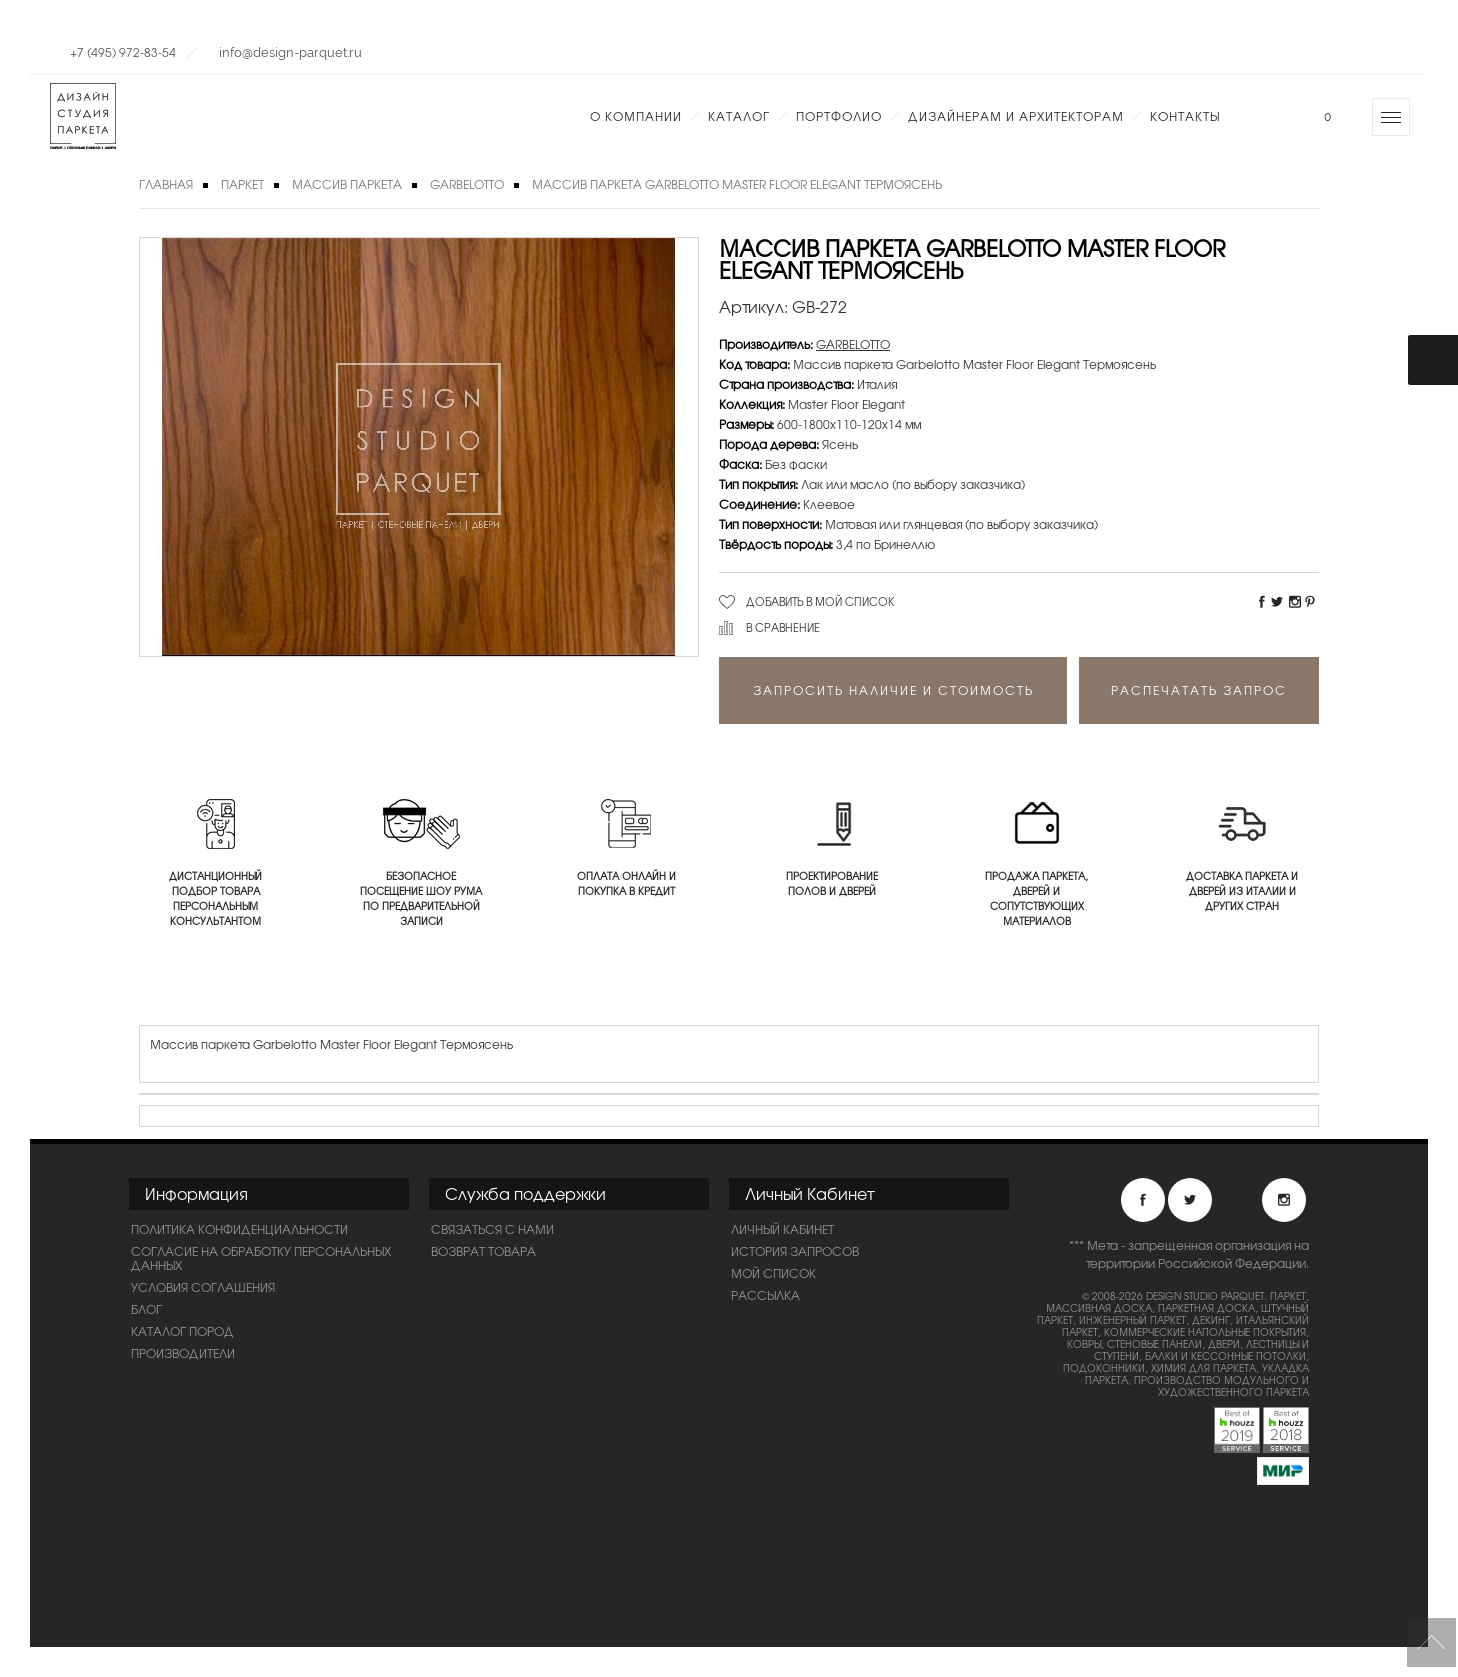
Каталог (739, 116)
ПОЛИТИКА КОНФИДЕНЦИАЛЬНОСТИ (239, 1229)
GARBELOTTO (467, 184)
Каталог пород (182, 1331)
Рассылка (765, 1295)
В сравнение (783, 627)
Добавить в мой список (820, 601)
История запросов (795, 1251)
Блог (146, 1309)
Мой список (773, 1273)
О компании (636, 116)
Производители (183, 1353)
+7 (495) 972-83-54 (123, 52)
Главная (166, 184)
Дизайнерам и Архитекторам (1016, 116)
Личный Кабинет (782, 1229)
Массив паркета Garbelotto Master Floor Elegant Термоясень (737, 184)
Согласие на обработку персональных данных (261, 1258)
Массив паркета (347, 184)
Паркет (242, 184)
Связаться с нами (492, 1229)
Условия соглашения (203, 1287)
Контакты (1185, 116)
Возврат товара (483, 1251)
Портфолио (839, 116)
